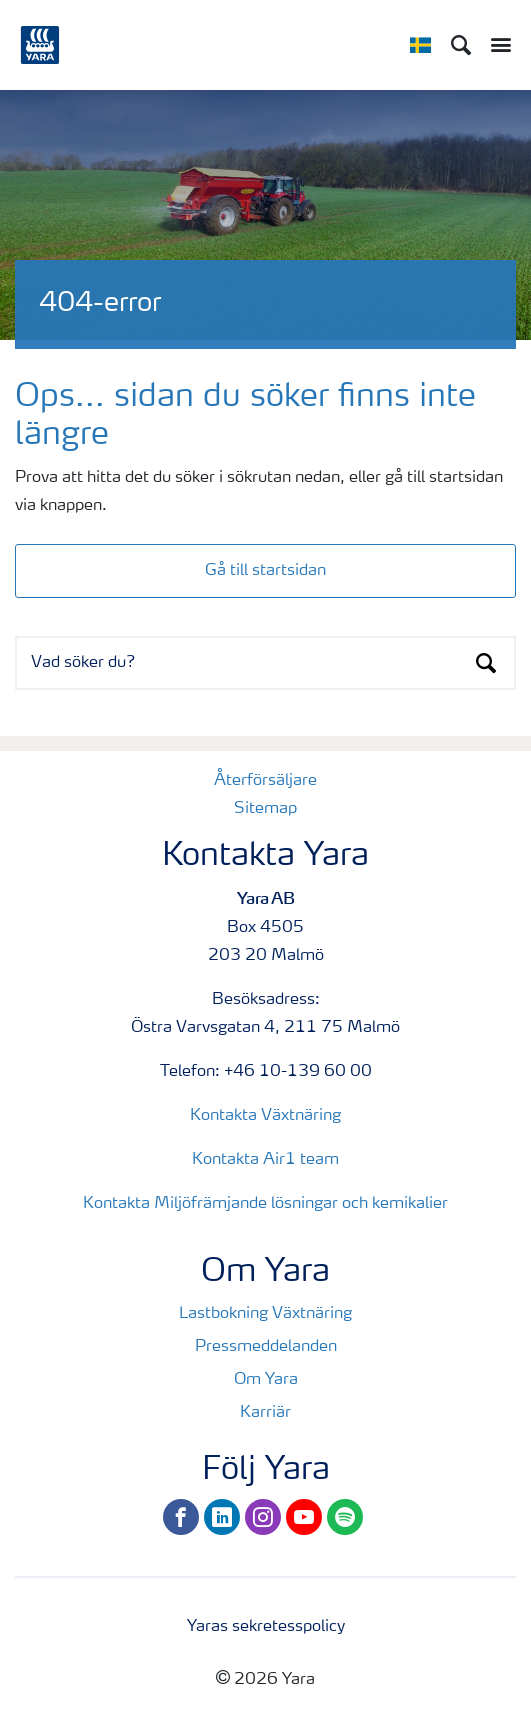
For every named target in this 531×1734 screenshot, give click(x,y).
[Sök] (461, 45)
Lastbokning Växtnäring (265, 1314)
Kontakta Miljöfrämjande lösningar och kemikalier (265, 1204)
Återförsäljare (265, 781)
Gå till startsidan (265, 571)
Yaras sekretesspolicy (266, 1627)
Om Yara (266, 1380)
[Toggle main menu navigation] (496, 45)
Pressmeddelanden (266, 1347)
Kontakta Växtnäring (265, 1116)
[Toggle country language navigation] (420, 45)
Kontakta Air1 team (265, 1160)
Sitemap (265, 809)
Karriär (265, 1413)
